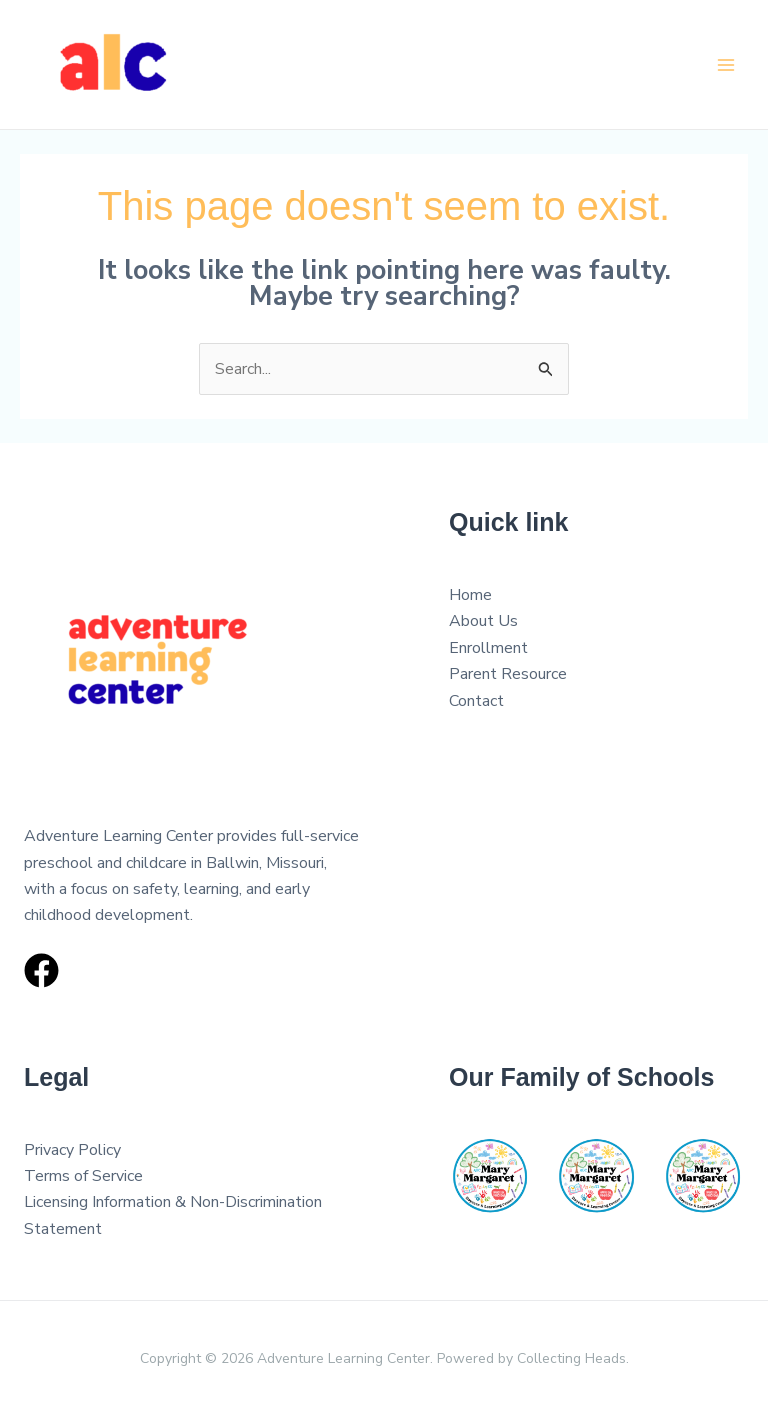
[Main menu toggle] (726, 65)
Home (470, 595)
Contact (476, 701)
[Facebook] (41, 970)
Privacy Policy (72, 1150)
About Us (483, 621)
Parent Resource (508, 674)
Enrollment (488, 648)
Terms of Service (83, 1176)
